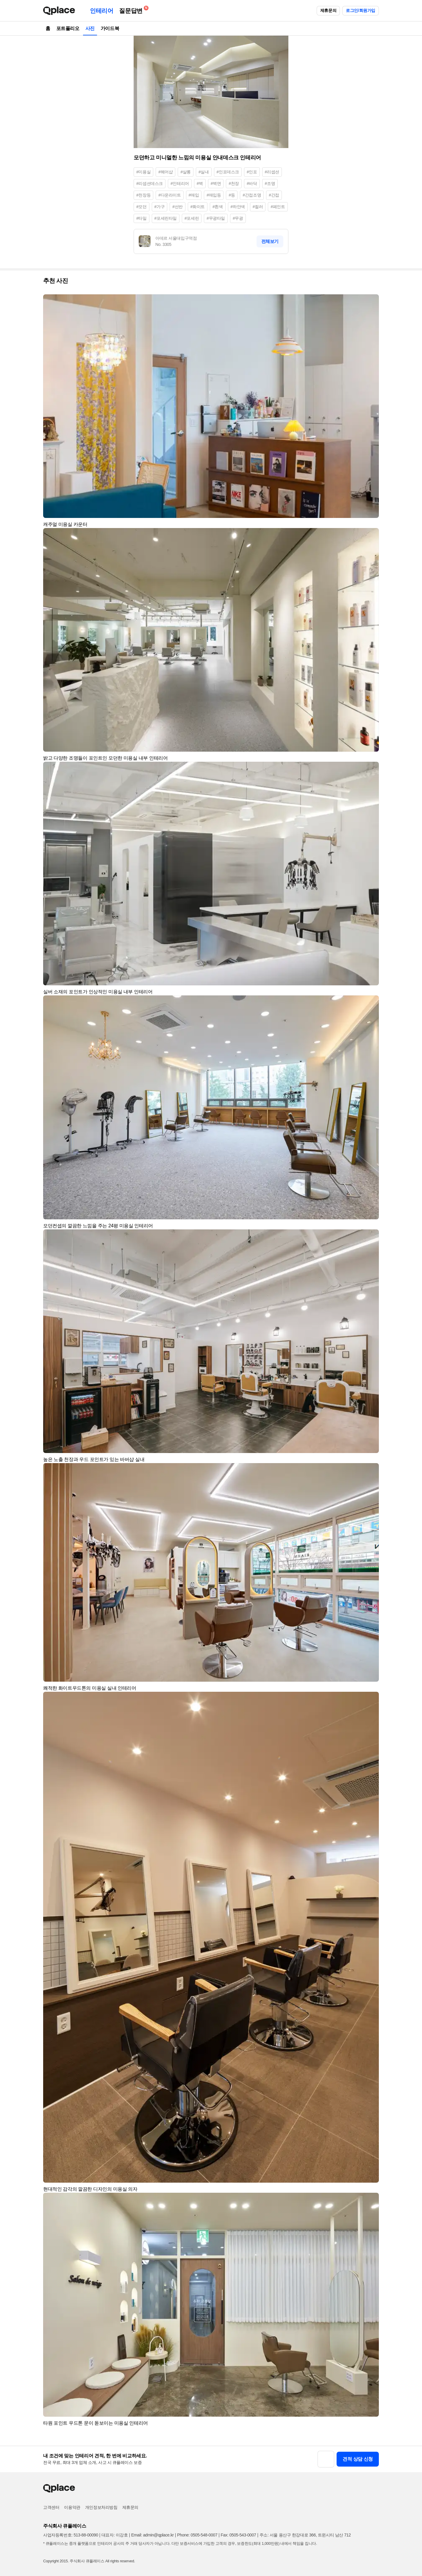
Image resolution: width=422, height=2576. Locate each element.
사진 (90, 28)
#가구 (159, 206)
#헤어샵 (165, 171)
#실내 (204, 171)
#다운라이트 (169, 195)
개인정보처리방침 (101, 2507)
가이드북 (110, 28)
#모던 (141, 206)
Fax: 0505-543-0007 (238, 2535)
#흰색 (217, 206)
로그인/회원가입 (360, 10)
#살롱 (185, 171)
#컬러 (258, 206)
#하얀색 (238, 206)
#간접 (274, 195)
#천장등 (143, 195)
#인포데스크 (228, 171)
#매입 (194, 195)
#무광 (238, 218)
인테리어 (101, 10)
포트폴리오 (67, 28)
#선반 (177, 206)
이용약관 (72, 2507)
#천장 (234, 183)
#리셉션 (272, 171)
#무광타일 (216, 218)
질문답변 (132, 10)
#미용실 (143, 171)
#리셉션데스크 (149, 183)
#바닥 (252, 183)
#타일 (141, 218)
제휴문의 (328, 10)
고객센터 (51, 2507)
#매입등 (214, 195)
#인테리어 (180, 183)
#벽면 (216, 183)
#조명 (270, 183)
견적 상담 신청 (358, 2459)
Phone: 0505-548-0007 (197, 2535)
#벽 (200, 183)
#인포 (252, 171)
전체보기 (270, 241)
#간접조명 (252, 195)
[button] (371, 301)
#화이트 (197, 206)
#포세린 (192, 218)
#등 (232, 195)
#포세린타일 (165, 218)
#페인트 (278, 206)
